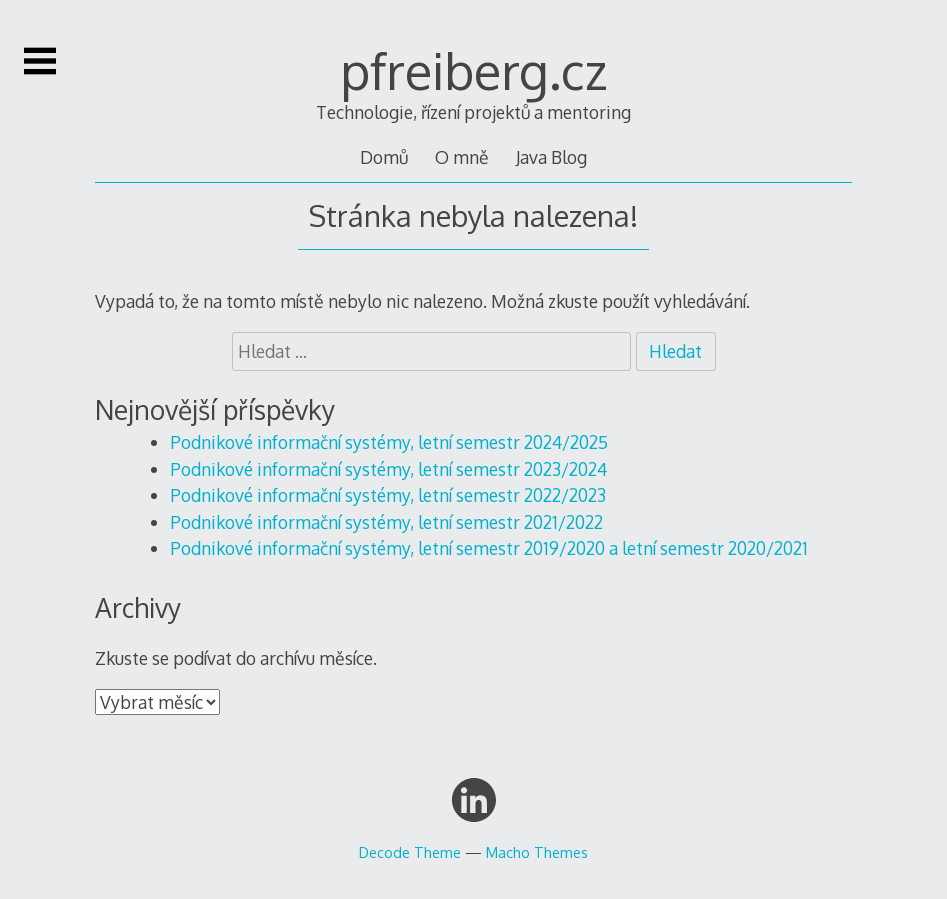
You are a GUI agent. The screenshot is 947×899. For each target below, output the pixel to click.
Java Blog (551, 157)
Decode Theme (410, 852)
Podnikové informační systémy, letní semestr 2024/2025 (389, 442)
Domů (384, 157)
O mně (462, 157)
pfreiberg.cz (474, 70)
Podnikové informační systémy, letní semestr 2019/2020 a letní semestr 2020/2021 (489, 548)
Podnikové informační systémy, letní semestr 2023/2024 (388, 469)
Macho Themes (537, 852)
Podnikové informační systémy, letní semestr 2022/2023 (388, 495)
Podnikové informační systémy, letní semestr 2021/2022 (386, 522)
